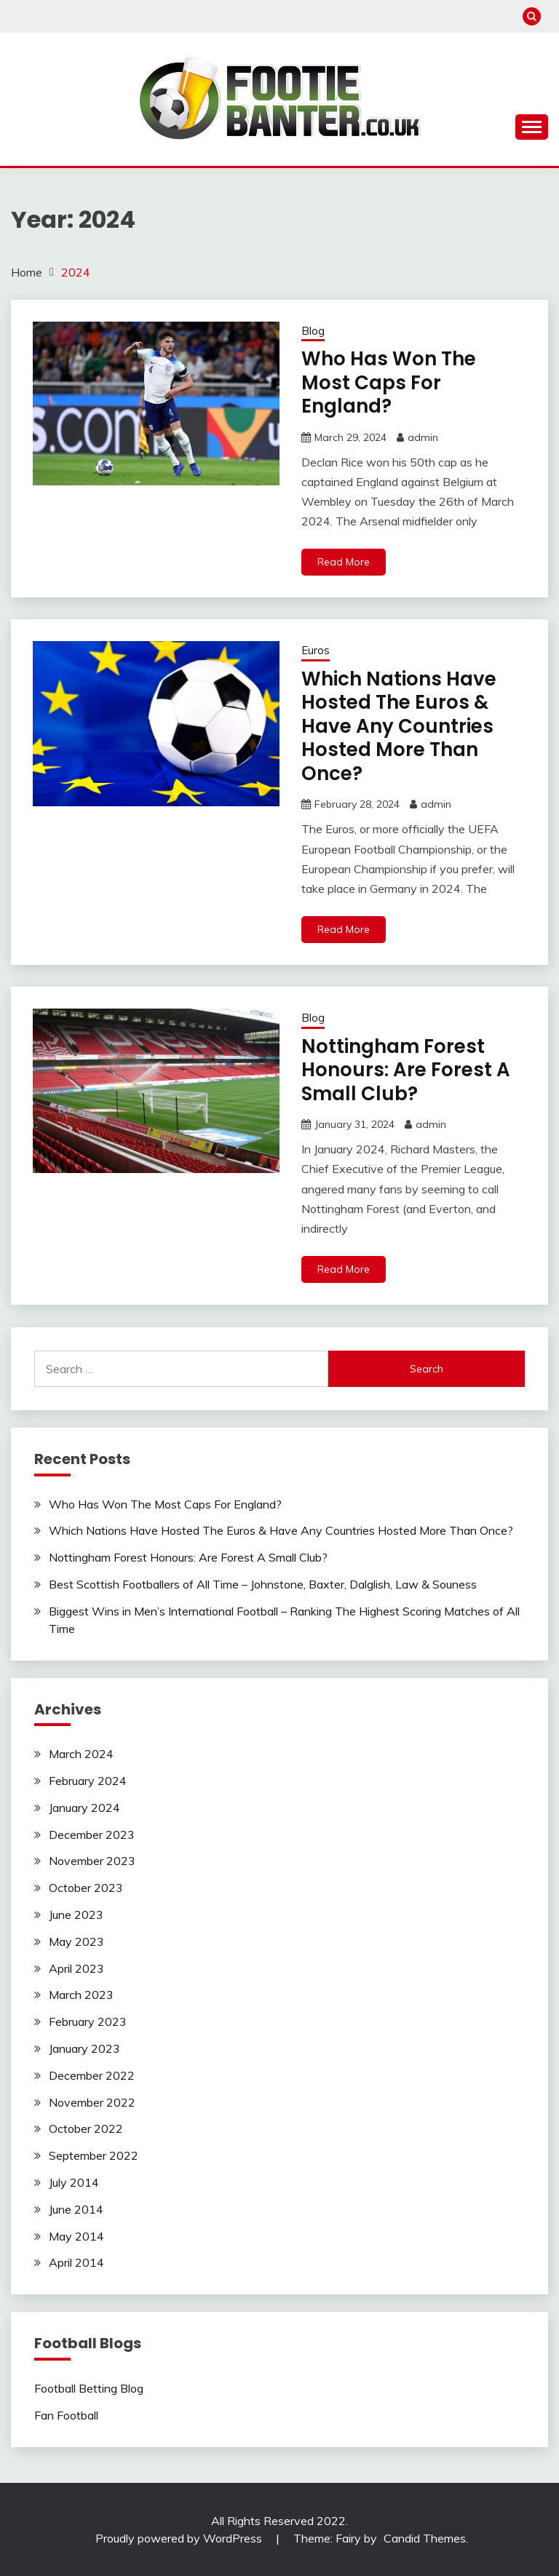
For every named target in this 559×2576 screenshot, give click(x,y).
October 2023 (86, 1887)
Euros (315, 650)
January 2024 (84, 1807)
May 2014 (76, 2236)
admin (423, 437)
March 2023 (81, 1994)
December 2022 (92, 2075)
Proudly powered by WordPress (180, 2538)
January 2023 (84, 2048)
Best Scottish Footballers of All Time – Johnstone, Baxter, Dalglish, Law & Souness (263, 1584)
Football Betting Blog (88, 2388)
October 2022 (86, 2128)
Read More (343, 561)
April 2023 (76, 1968)
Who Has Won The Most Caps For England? (388, 382)
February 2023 (88, 2021)
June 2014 (76, 2209)
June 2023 (76, 1914)
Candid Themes (425, 2538)
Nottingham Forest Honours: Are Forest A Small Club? (405, 1070)
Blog (313, 331)
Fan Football (66, 2415)
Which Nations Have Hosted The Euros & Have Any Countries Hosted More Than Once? (398, 726)
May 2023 (76, 1941)
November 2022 (92, 2102)
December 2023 (92, 1834)
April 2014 (76, 2262)
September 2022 (93, 2155)
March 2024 (81, 1753)
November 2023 (92, 1860)
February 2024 (88, 1780)
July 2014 (74, 2182)
